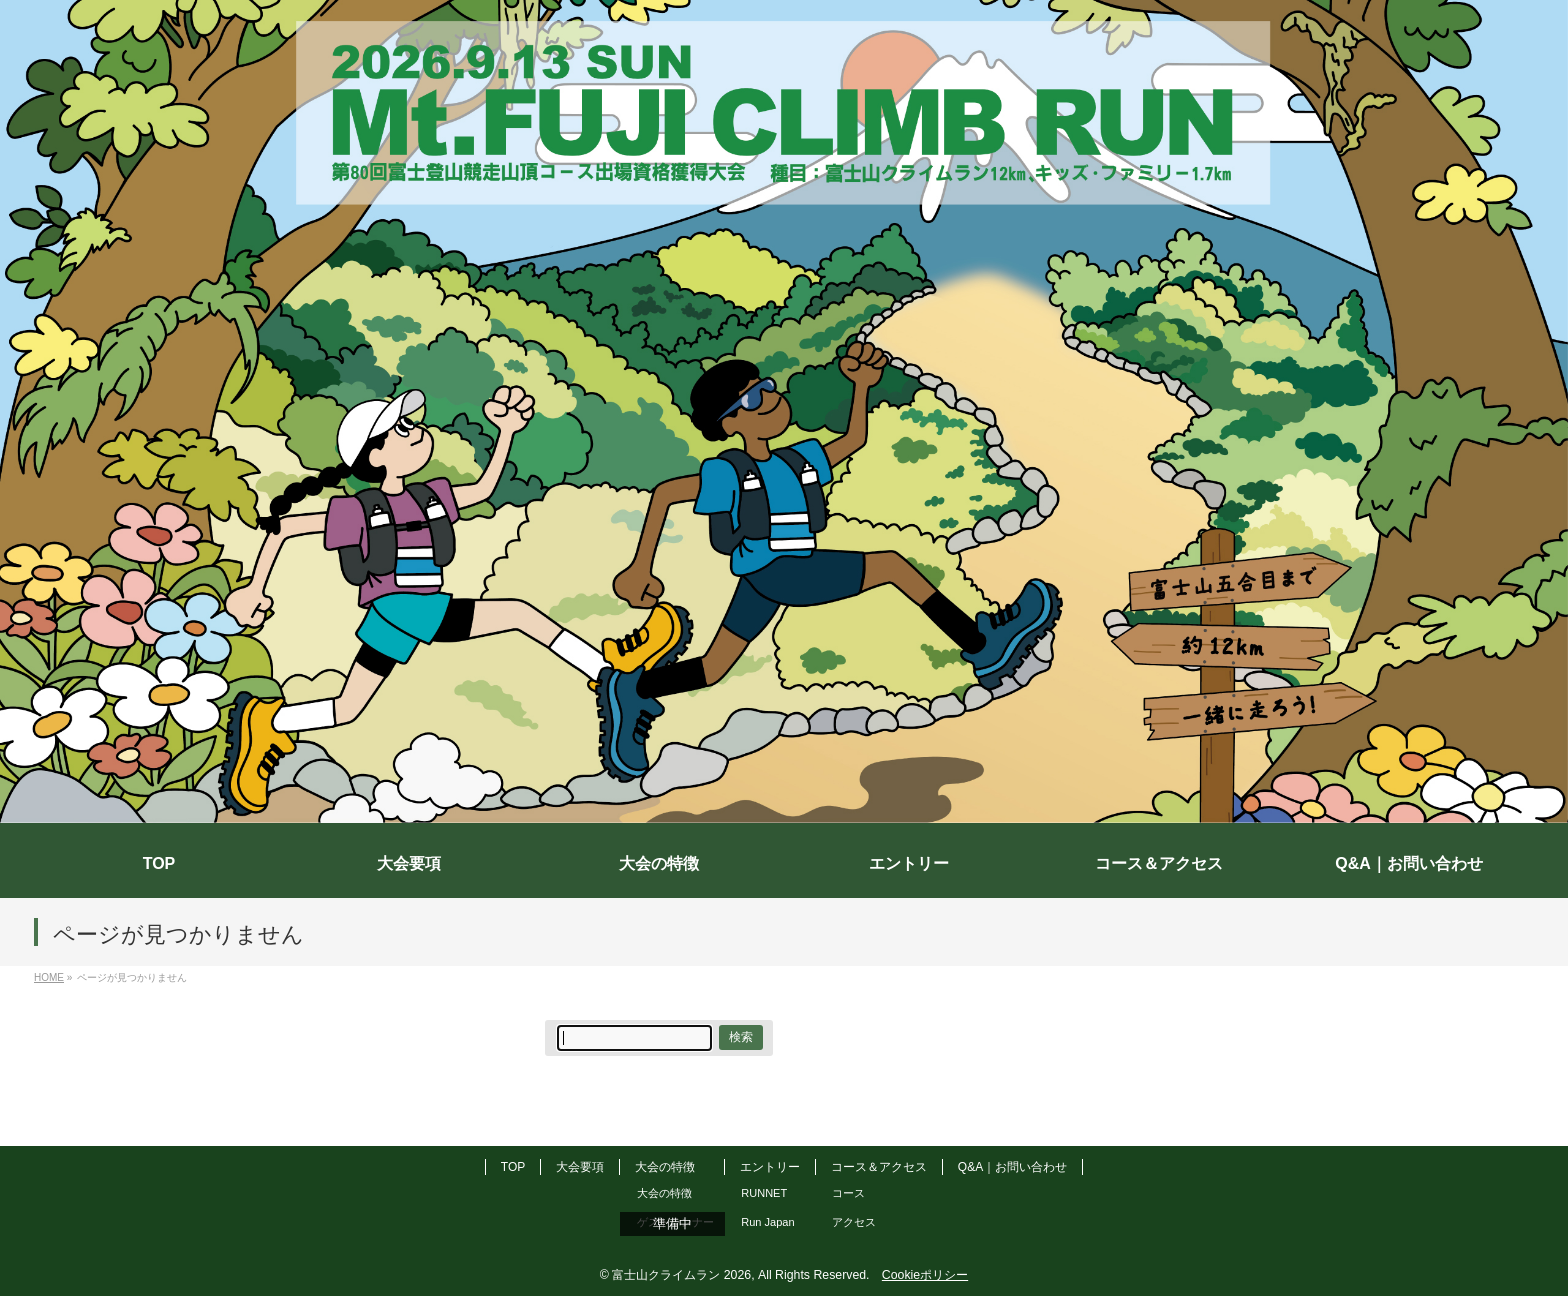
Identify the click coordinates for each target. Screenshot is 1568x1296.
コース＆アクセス (879, 1167)
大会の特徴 (665, 1167)
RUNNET (764, 1193)
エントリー (770, 1167)
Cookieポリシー (925, 1275)
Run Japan (767, 1222)
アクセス (854, 1222)
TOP (513, 1167)
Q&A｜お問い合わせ (1012, 1167)
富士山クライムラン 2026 (681, 1275)
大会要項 (580, 1167)
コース (848, 1193)
